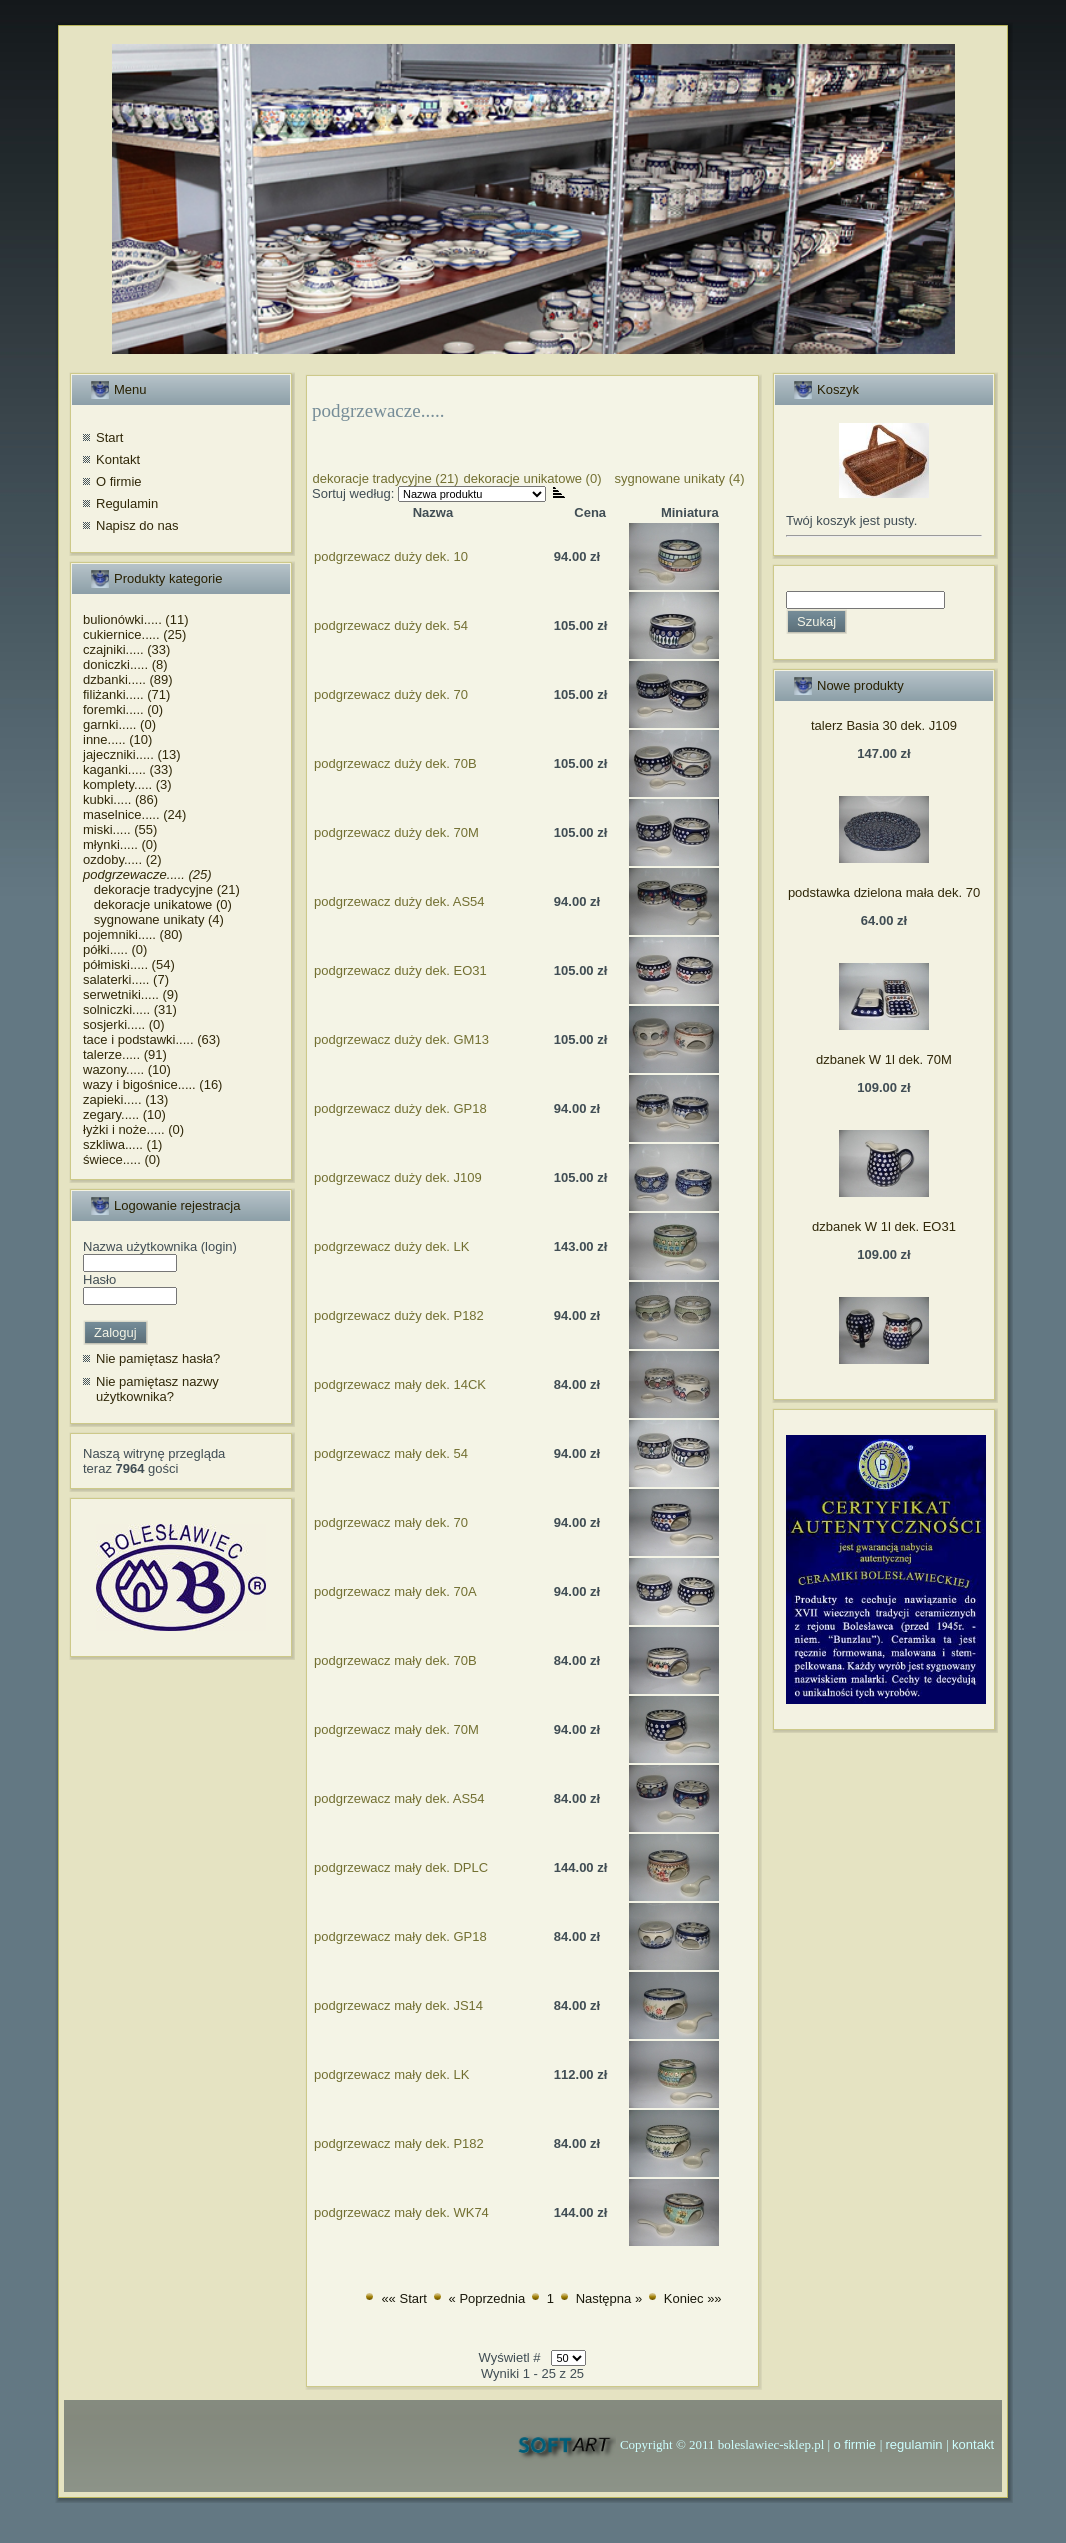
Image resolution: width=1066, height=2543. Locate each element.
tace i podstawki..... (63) (151, 1039)
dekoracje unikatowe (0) (157, 904)
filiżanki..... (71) (126, 694)
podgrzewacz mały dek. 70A (395, 1591)
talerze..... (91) (125, 1054)
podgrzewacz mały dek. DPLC (401, 1867)
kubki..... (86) (120, 799)
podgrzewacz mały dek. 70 (391, 1522)
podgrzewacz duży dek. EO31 (400, 970)
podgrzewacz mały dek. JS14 (398, 2005)
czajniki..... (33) (126, 649)
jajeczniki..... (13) (132, 754)
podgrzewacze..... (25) (147, 874)
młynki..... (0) (120, 844)
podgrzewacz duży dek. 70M (396, 832)
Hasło (99, 1279)
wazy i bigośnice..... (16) (152, 1084)
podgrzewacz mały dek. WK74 (401, 2212)
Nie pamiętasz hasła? (158, 1358)
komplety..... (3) (127, 784)
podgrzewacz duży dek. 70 (391, 694)
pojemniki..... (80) (133, 934)
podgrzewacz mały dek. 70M (396, 1729)
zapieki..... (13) (125, 1099)
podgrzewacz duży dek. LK (391, 1246)
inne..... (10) (117, 739)
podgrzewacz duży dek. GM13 (401, 1039)
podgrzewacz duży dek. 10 (391, 556)
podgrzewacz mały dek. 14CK (400, 1384)
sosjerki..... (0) (124, 1024)
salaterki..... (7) (126, 979)
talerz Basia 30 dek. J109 (884, 725)
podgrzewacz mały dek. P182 (399, 2143)
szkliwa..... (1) (122, 1144)
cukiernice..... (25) (134, 634)
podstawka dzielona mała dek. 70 (884, 892)
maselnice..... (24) (134, 814)
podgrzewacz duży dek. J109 (398, 1177)
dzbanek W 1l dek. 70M (884, 1059)
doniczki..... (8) (125, 664)
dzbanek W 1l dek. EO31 (884, 1226)
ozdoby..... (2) (122, 859)
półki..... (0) (115, 949)
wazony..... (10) (127, 1069)
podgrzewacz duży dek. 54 (391, 625)
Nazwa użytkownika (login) (160, 1246)
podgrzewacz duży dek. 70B (395, 763)
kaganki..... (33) (128, 769)
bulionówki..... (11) (136, 619)
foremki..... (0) (123, 709)
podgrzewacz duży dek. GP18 (400, 1108)
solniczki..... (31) (130, 1009)
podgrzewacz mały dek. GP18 (400, 1936)
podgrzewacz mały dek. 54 (391, 1453)
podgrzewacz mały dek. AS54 (399, 1798)
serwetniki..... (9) (130, 994)
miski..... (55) (120, 829)
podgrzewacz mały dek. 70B (395, 1660)
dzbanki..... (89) (128, 679)
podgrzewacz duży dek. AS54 (399, 901)
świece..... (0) (121, 1159)
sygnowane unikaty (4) (153, 919)
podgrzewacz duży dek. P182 (399, 1315)
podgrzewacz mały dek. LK (391, 2074)
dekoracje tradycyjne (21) (161, 889)
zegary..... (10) (124, 1114)
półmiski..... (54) (129, 964)
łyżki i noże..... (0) (133, 1129)
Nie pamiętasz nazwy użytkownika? (157, 1389)
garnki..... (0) (119, 724)
